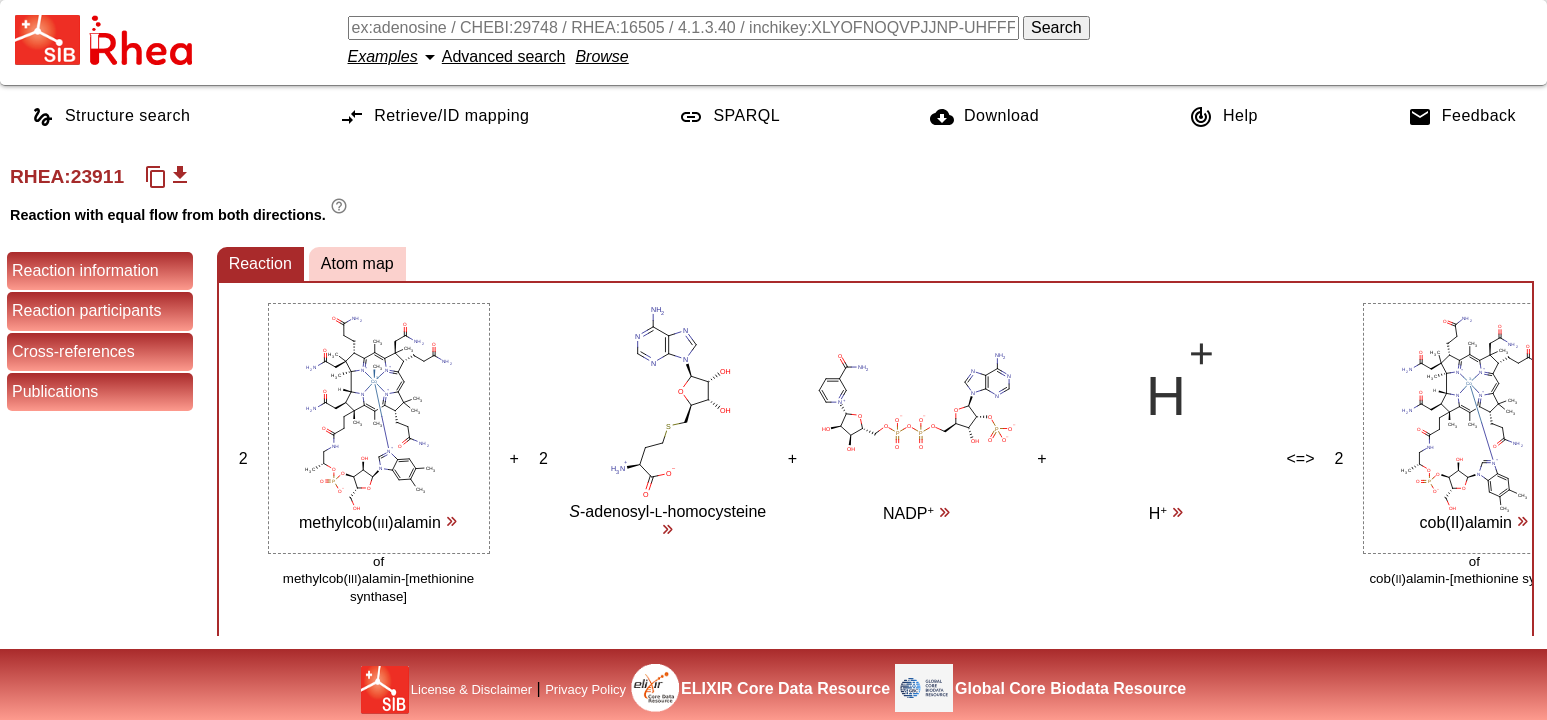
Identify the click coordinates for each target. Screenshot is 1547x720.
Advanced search (504, 56)
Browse (601, 56)
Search (1056, 27)
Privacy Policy (585, 689)
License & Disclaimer (471, 689)
